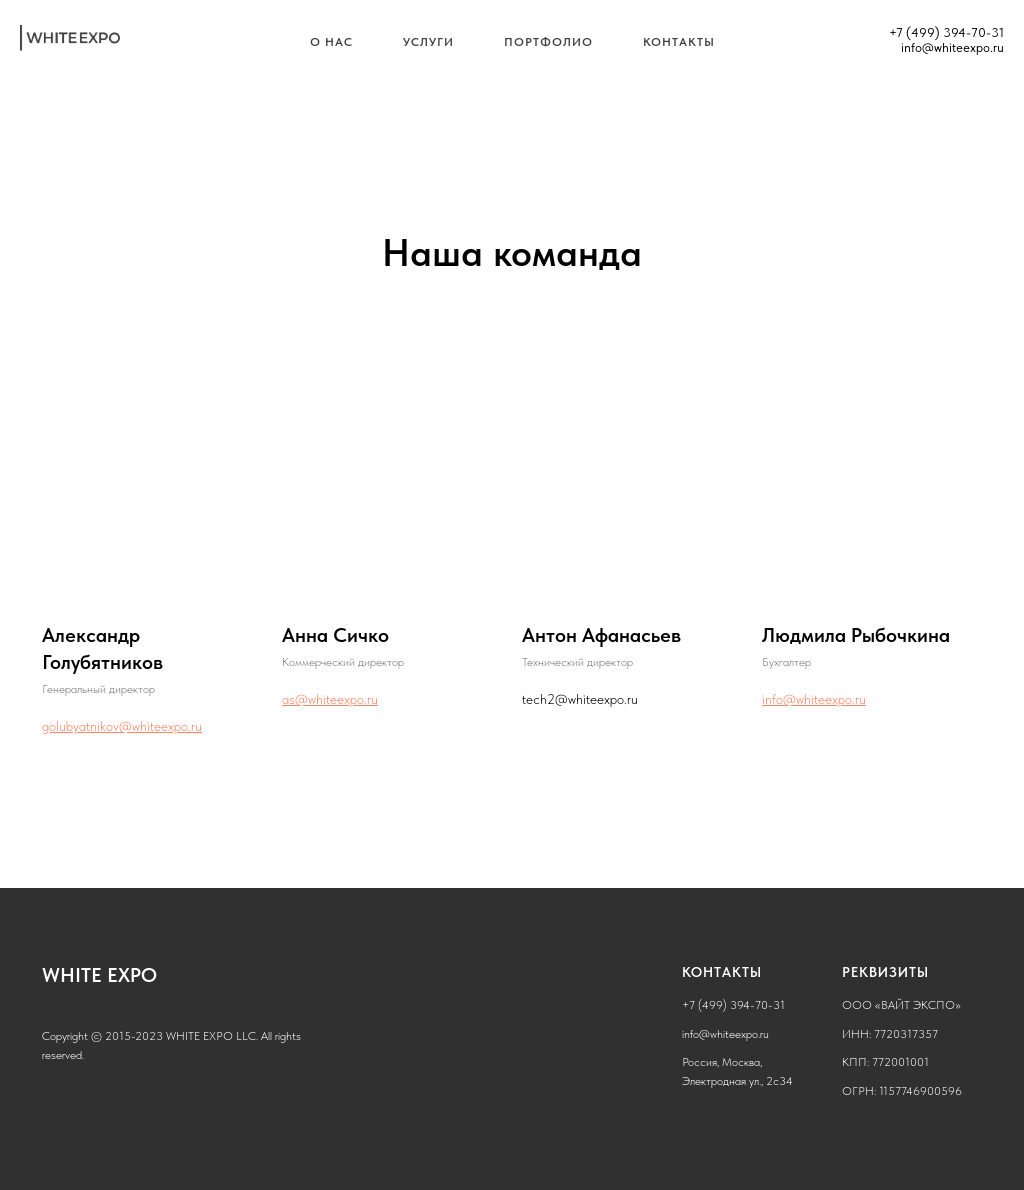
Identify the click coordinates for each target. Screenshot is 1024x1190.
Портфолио (548, 42)
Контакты (679, 42)
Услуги (428, 42)
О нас (331, 42)
